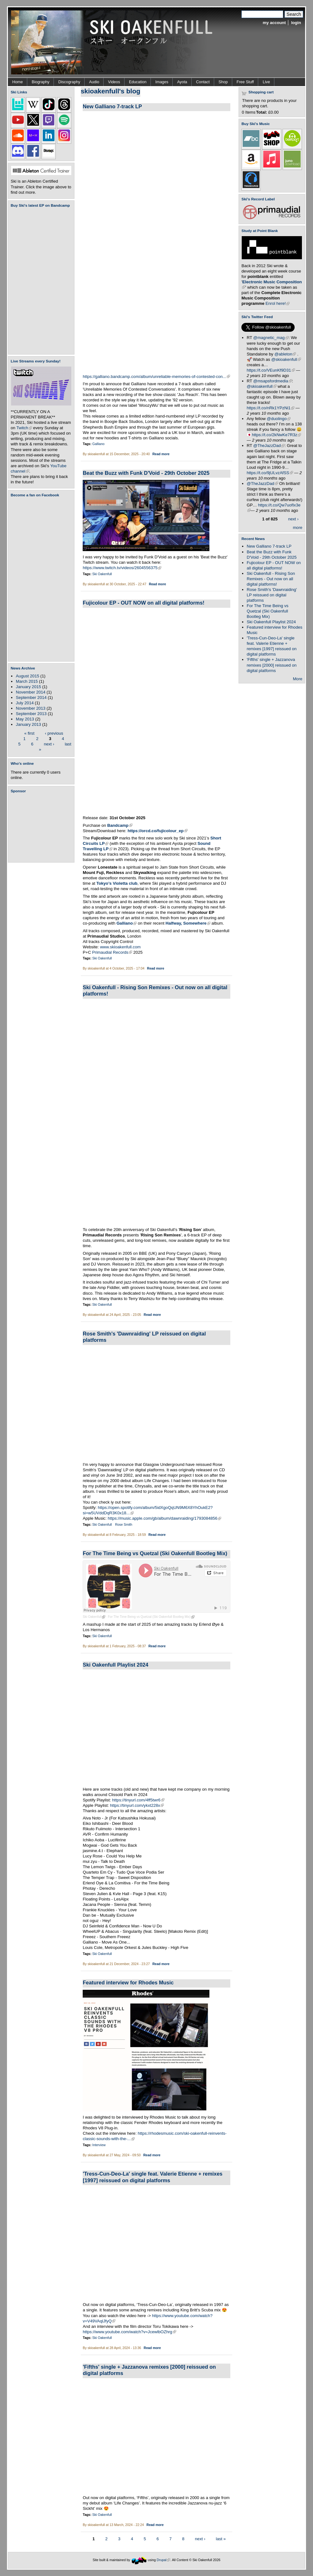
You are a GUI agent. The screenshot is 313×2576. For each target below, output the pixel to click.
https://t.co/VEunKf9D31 (271, 370)
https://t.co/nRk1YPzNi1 (270, 407)
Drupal (163, 2560)
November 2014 (30, 692)
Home (17, 82)
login (296, 22)
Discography (69, 82)
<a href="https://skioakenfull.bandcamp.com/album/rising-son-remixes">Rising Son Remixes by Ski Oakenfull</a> (146, 1112)
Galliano (98, 444)
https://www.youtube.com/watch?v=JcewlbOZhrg (129, 2331)
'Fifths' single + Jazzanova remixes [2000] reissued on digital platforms (272, 665)
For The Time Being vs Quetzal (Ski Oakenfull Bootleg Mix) (155, 1553)
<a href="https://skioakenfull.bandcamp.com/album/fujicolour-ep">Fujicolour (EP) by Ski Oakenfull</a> (39, 280)
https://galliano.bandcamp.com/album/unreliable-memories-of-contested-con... (156, 376)
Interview (98, 2145)
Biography (40, 82)
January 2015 (28, 686)
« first (29, 733)
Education (137, 82)
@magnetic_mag (270, 337)
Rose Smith (123, 1524)
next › (49, 743)
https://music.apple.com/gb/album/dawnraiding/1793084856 (164, 1518)
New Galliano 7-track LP (112, 106)
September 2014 (31, 697)
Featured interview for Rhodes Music (128, 1982)
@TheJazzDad (268, 445)
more (297, 527)
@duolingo (279, 418)
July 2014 (25, 703)
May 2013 (25, 719)
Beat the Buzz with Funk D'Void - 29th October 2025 (146, 473)
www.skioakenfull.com (120, 947)
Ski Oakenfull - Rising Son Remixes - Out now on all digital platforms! (271, 579)
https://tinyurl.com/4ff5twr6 (138, 1800)
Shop (223, 82)
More (297, 678)
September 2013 (31, 713)
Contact (203, 82)
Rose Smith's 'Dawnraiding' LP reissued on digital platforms (272, 595)
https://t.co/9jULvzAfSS (270, 472)
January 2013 (28, 724)
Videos (114, 82)
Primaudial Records (112, 952)
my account (274, 22)
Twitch (24, 427)
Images (161, 82)
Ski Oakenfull (102, 574)
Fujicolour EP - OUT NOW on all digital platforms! (143, 603)
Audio (94, 82)
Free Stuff (245, 82)
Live (266, 82)
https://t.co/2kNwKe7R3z (276, 434)
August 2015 (27, 676)
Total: (261, 112)
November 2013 (30, 708)
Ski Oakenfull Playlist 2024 (115, 1665)
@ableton (285, 354)
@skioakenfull (286, 359)
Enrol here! (277, 303)
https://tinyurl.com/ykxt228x (137, 1805)
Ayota (182, 82)
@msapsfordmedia (272, 381)
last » (221, 2538)
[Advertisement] (42, 827)
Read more (160, 454)
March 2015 (27, 681)
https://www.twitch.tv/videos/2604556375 (122, 567)
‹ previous (54, 733)
